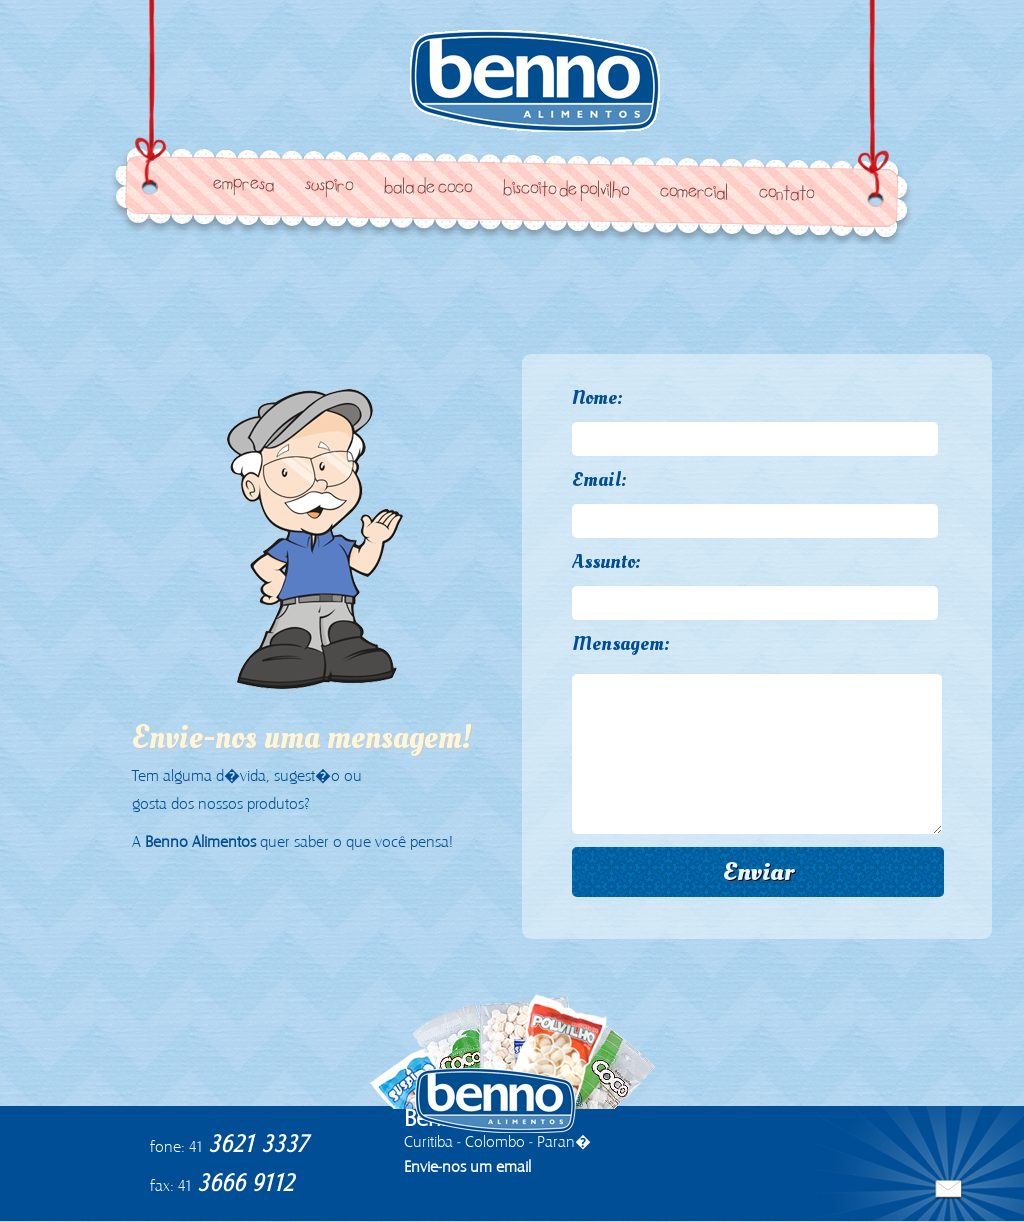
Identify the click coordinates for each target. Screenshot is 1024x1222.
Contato (785, 194)
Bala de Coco (428, 189)
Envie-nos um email (467, 1167)
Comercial (693, 193)
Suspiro (329, 186)
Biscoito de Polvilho (566, 191)
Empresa (243, 185)
